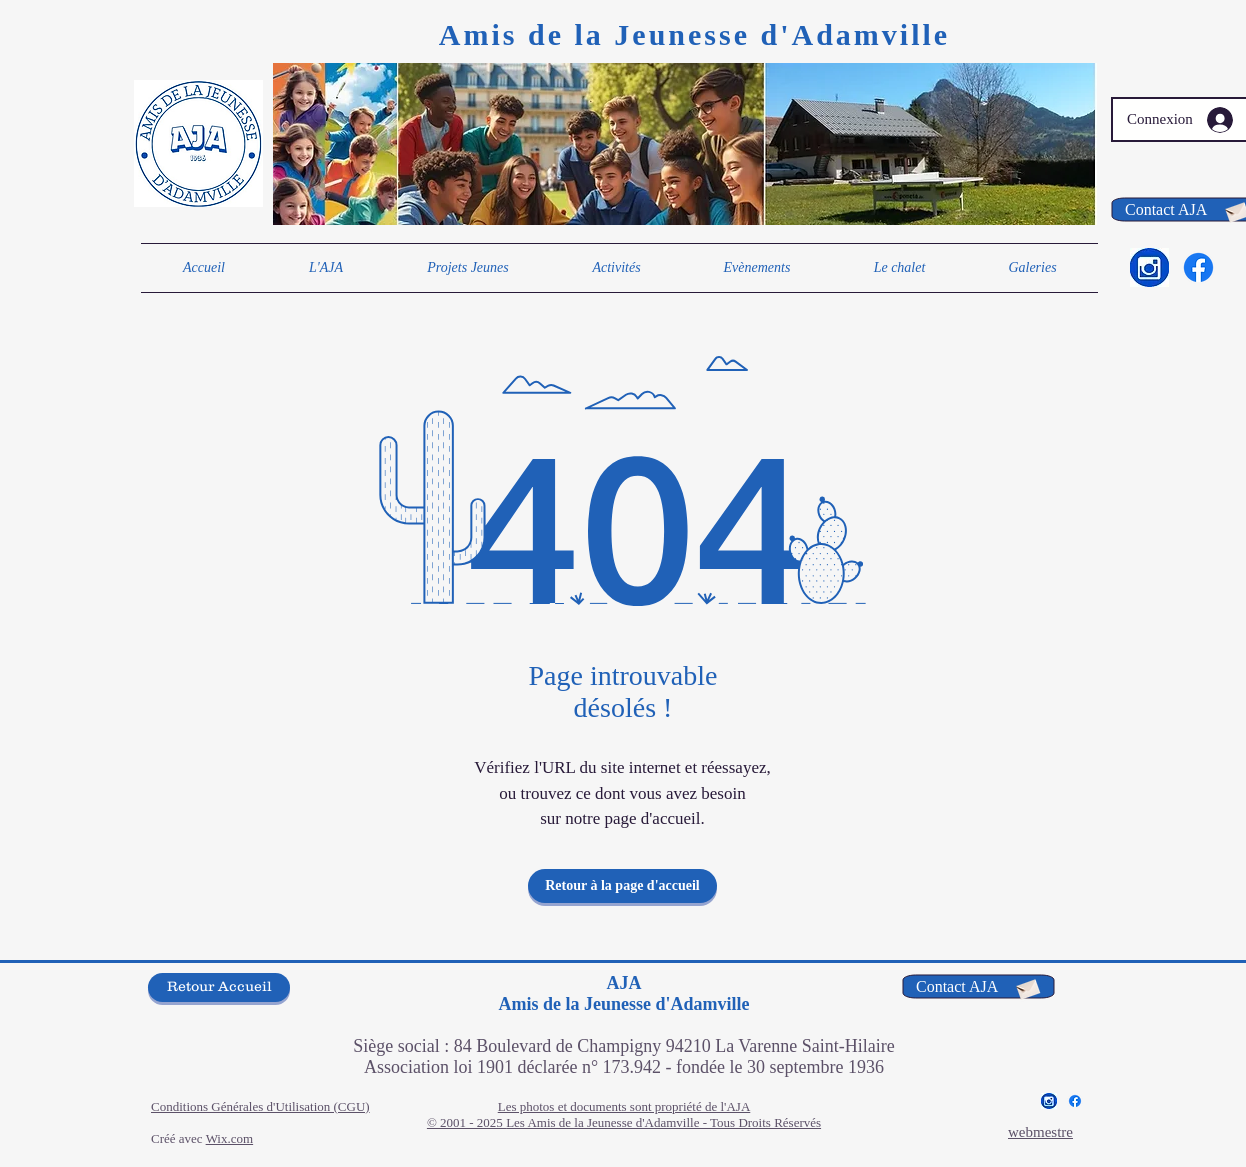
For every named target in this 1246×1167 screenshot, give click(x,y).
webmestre (1040, 1132)
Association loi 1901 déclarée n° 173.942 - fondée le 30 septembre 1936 (624, 1067)
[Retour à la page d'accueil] (622, 886)
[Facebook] (1198, 267)
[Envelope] (1027, 987)
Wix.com (230, 1138)
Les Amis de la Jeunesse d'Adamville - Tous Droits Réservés (663, 1122)
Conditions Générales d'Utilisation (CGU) (260, 1106)
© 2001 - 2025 (466, 1122)
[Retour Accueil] (219, 987)
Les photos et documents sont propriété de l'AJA (624, 1106)
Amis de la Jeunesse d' (615, 34)
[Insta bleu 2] (1149, 267)
